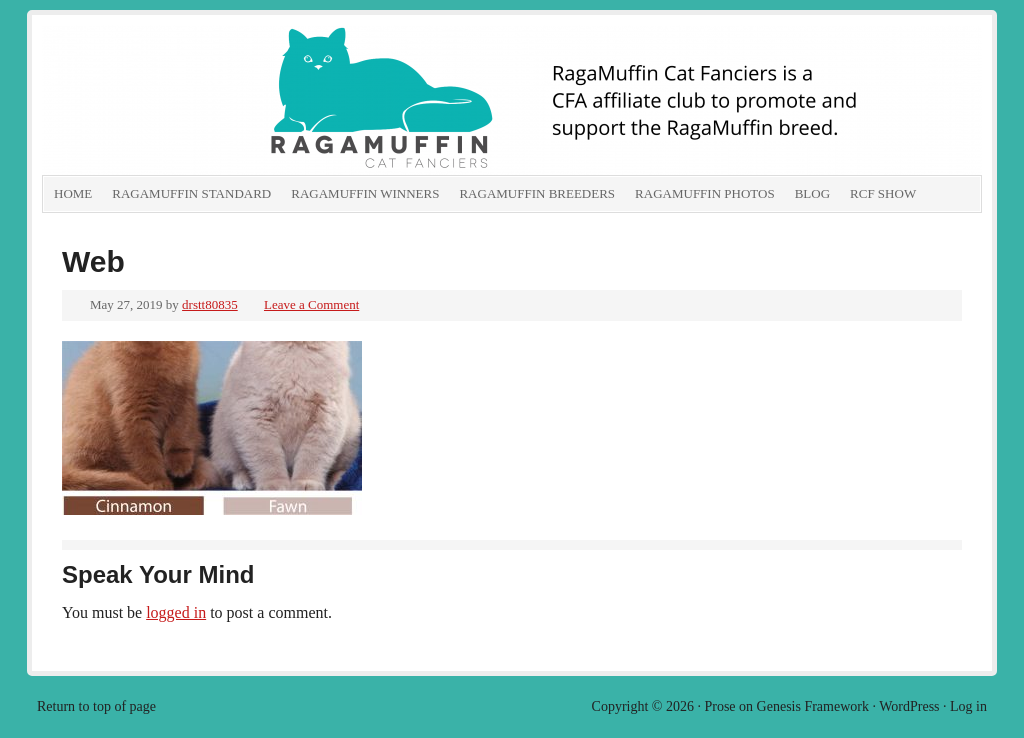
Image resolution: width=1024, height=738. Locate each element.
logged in (176, 612)
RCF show (883, 193)
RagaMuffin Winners (365, 193)
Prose (719, 706)
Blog (812, 193)
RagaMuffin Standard (191, 193)
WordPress (909, 706)
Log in (968, 706)
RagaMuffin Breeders (537, 193)
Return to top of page (96, 706)
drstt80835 (210, 304)
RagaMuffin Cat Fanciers (267, 100)
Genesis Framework (813, 706)
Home (73, 193)
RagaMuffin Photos (705, 193)
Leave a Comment (311, 304)
